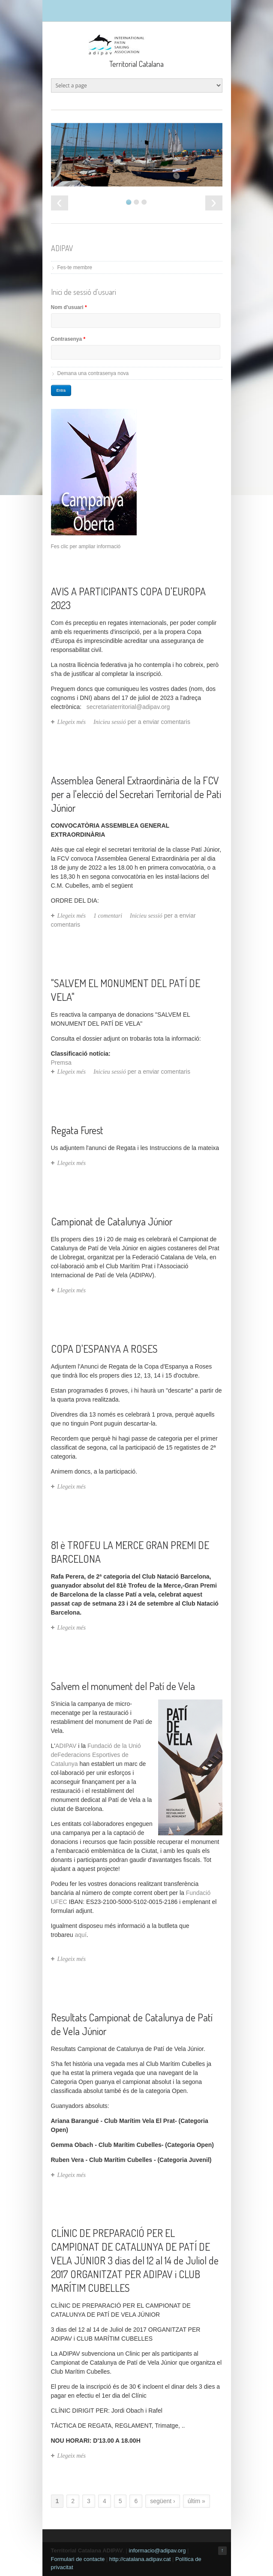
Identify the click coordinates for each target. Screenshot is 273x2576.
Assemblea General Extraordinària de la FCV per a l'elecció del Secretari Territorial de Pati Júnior (136, 794)
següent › (162, 2501)
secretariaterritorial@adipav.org (128, 706)
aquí (81, 1934)
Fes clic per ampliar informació (86, 546)
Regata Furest (77, 1130)
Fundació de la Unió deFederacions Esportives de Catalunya (96, 1754)
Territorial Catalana (136, 64)
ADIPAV (65, 1745)
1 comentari (107, 916)
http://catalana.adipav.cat (140, 2559)
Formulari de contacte (78, 2559)
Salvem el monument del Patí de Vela (123, 1686)
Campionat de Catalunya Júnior (111, 1221)
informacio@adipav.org (157, 2550)
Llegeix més (71, 722)
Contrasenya (68, 339)
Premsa (61, 1062)
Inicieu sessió (109, 722)
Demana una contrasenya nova (93, 373)
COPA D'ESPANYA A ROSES (104, 1348)
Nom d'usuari (69, 307)
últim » (196, 2501)
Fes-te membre (74, 267)
